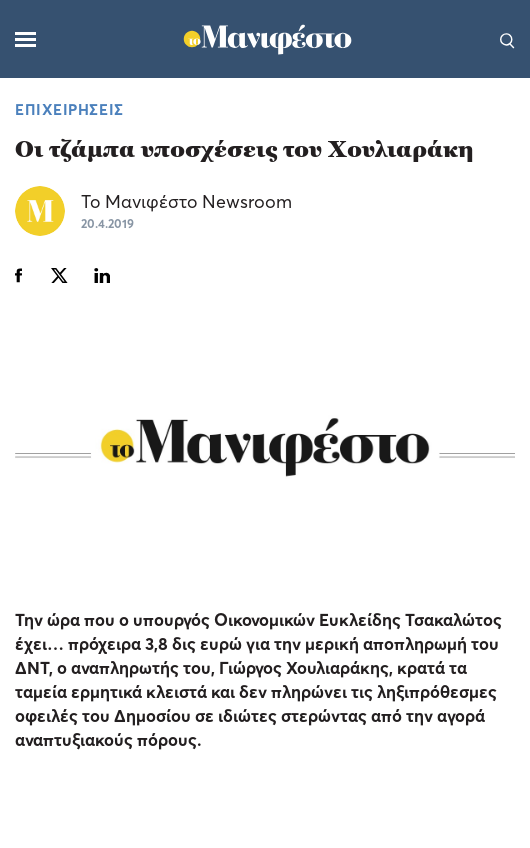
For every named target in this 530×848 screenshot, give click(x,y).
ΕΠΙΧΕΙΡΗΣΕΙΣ (69, 109)
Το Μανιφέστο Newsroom (186, 201)
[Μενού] (25, 39)
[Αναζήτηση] (507, 39)
